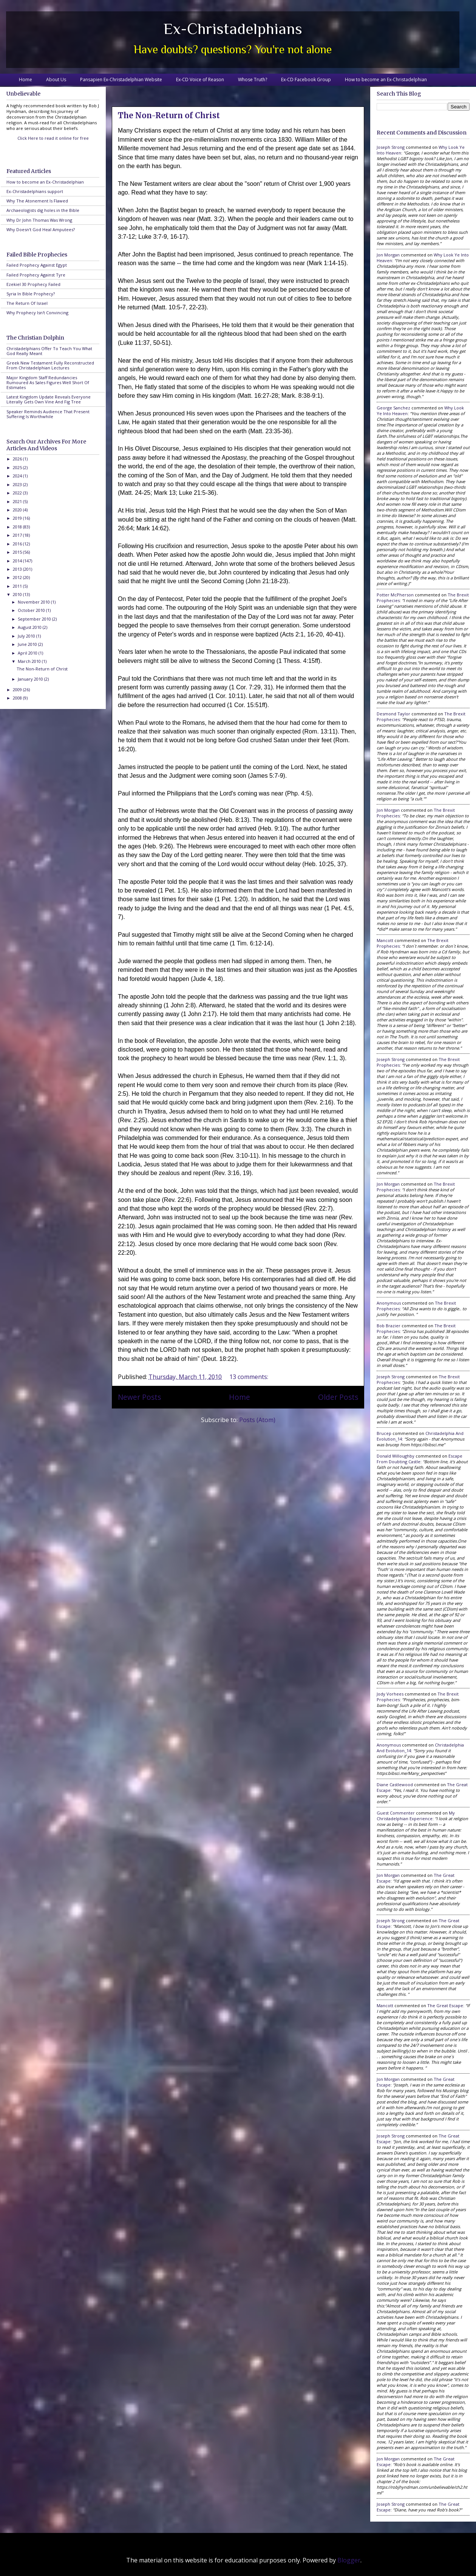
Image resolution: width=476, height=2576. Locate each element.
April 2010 (28, 653)
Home (25, 79)
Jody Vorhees (390, 1694)
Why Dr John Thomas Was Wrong (39, 220)
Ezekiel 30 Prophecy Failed (33, 284)
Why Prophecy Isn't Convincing (37, 312)
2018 (18, 527)
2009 (18, 689)
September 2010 (35, 619)
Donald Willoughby (395, 1456)
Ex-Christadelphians (233, 28)
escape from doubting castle (419, 1458)
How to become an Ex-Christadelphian (386, 79)
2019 (18, 518)
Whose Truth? (252, 79)
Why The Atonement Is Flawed (37, 201)
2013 (18, 569)
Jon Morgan (388, 255)
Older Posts (338, 1397)
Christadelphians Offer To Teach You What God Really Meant (49, 351)
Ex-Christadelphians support (34, 191)
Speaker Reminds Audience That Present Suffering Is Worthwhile (48, 414)
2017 (18, 535)
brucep (384, 1433)
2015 (18, 552)
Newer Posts (139, 1397)
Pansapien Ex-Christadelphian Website (121, 79)
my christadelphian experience (416, 1815)
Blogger (348, 2560)
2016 (18, 544)
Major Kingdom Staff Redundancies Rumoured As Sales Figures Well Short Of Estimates (47, 382)
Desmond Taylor (393, 714)
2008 (18, 698)
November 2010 (34, 602)
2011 (18, 586)
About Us (56, 79)
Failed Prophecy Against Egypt (36, 265)
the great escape (445, 2005)
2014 (18, 561)
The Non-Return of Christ (169, 115)
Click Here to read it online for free (53, 138)
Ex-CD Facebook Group (306, 79)
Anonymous (389, 1303)
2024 (18, 476)
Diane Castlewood (395, 1784)
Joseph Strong (391, 147)
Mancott (385, 940)
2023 (18, 484)
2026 (18, 459)
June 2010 (28, 644)
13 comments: (249, 1377)
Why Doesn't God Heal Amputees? (40, 229)
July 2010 (27, 636)
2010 (18, 594)
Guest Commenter (396, 1813)
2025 (18, 467)
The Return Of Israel (27, 303)
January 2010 (31, 679)
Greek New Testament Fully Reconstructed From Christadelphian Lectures (50, 365)
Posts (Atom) (257, 1420)
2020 (18, 510)
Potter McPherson (395, 595)
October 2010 (32, 610)
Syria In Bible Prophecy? (30, 294)
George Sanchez (393, 408)
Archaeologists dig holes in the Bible (42, 210)
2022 (18, 493)
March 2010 (30, 661)
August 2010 (30, 627)
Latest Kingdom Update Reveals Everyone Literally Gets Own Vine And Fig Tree (48, 399)
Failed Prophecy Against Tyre (35, 275)
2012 (18, 577)
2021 (18, 501)
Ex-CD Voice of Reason (200, 79)
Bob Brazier (388, 1325)
